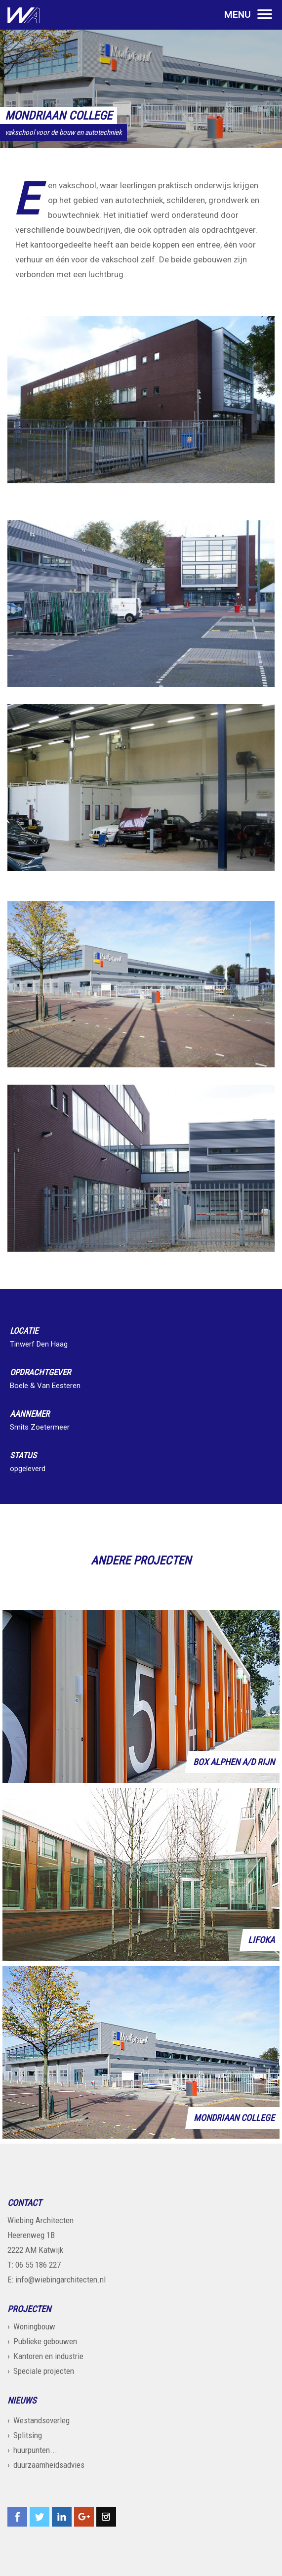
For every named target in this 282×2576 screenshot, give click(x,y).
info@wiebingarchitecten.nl (60, 2279)
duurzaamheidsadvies (48, 2465)
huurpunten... (35, 2450)
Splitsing (27, 2435)
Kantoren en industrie (48, 2356)
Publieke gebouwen (45, 2341)
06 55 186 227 (38, 2265)
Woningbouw (34, 2326)
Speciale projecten (43, 2371)
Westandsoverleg (41, 2420)
